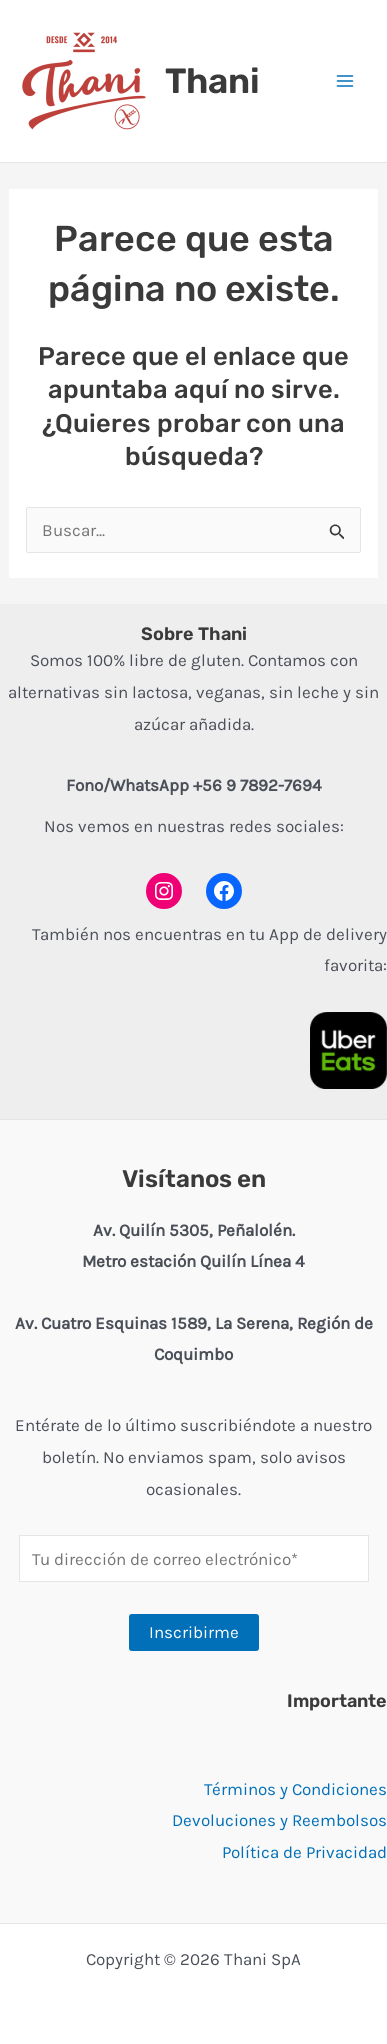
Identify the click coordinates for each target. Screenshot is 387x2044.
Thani (212, 81)
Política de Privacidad (304, 1852)
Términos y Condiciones (295, 1789)
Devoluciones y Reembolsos (279, 1820)
